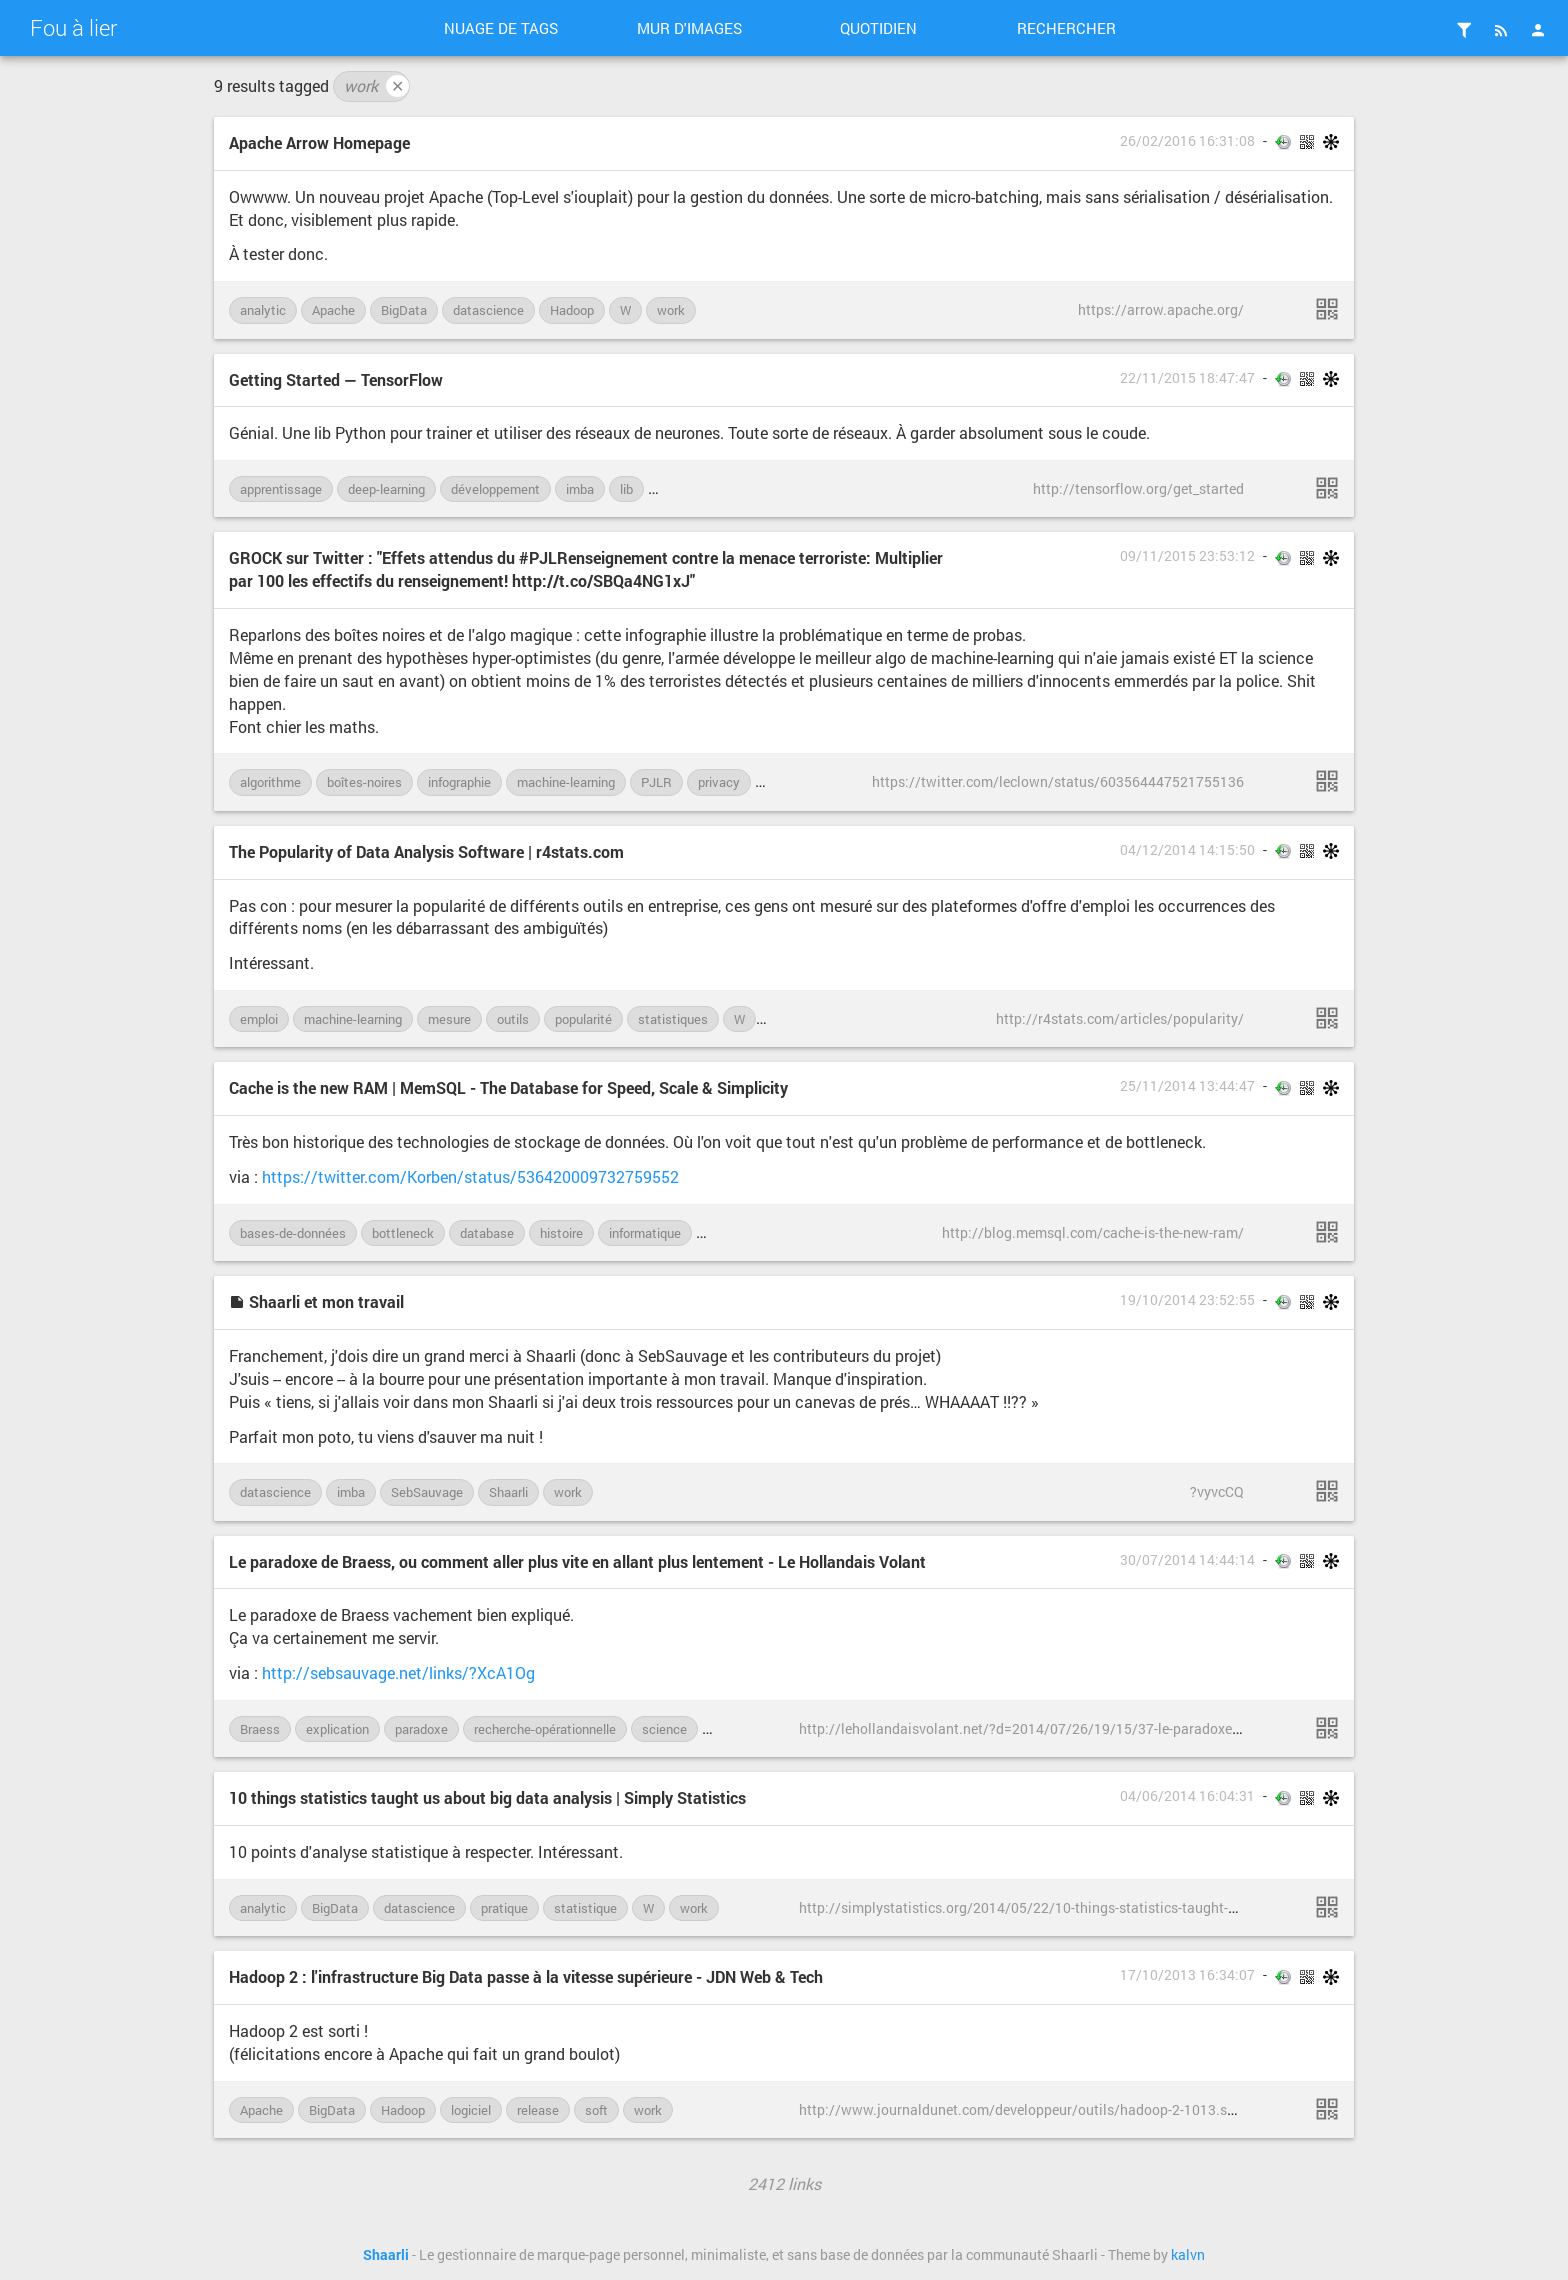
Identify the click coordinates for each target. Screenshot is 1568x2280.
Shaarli (508, 1492)
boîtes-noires (364, 782)
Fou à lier (73, 27)
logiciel (471, 2110)
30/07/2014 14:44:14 (1187, 1560)
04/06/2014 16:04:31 (1187, 1796)
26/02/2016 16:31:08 (1187, 141)
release (538, 2110)
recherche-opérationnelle (545, 1729)
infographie (459, 782)
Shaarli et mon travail (316, 1301)
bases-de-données (293, 1233)
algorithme (270, 782)
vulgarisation (750, 1729)
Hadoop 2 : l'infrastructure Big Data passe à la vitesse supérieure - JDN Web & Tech (526, 1976)
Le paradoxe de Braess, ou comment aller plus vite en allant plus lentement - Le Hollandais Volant (577, 1561)
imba (580, 489)
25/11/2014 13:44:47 (1187, 1086)
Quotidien (878, 28)
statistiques (673, 1019)
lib (626, 489)
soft (596, 2110)
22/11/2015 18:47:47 (1187, 378)
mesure (449, 1019)
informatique (645, 1233)
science (664, 1729)
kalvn (1188, 2255)
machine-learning (708, 489)
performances (746, 1233)
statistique (585, 1908)
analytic (263, 310)
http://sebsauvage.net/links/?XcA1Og (398, 1672)
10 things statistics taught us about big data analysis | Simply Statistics (487, 1797)
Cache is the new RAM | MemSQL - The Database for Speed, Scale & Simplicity (508, 1087)
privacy (719, 782)
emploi (259, 1019)
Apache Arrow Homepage (319, 142)
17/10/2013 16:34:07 (1187, 1975)
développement (495, 489)
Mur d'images (689, 28)
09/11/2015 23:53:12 (1187, 556)
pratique (504, 1908)
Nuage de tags (501, 28)
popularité (583, 1019)
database (487, 1233)
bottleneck (403, 1233)
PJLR (656, 782)
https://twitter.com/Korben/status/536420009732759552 (470, 1176)
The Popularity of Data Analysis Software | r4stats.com (426, 851)
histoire (561, 1233)
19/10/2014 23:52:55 (1187, 1300)
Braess (260, 1729)
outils (513, 1019)
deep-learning (386, 489)
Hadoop (572, 310)
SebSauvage (427, 1492)
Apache (333, 310)
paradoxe (421, 1729)
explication (337, 1729)
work (376, 86)
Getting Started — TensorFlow (336, 379)
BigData (404, 310)
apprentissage (281, 489)
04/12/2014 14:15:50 (1187, 850)
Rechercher (1066, 28)
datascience (488, 310)
